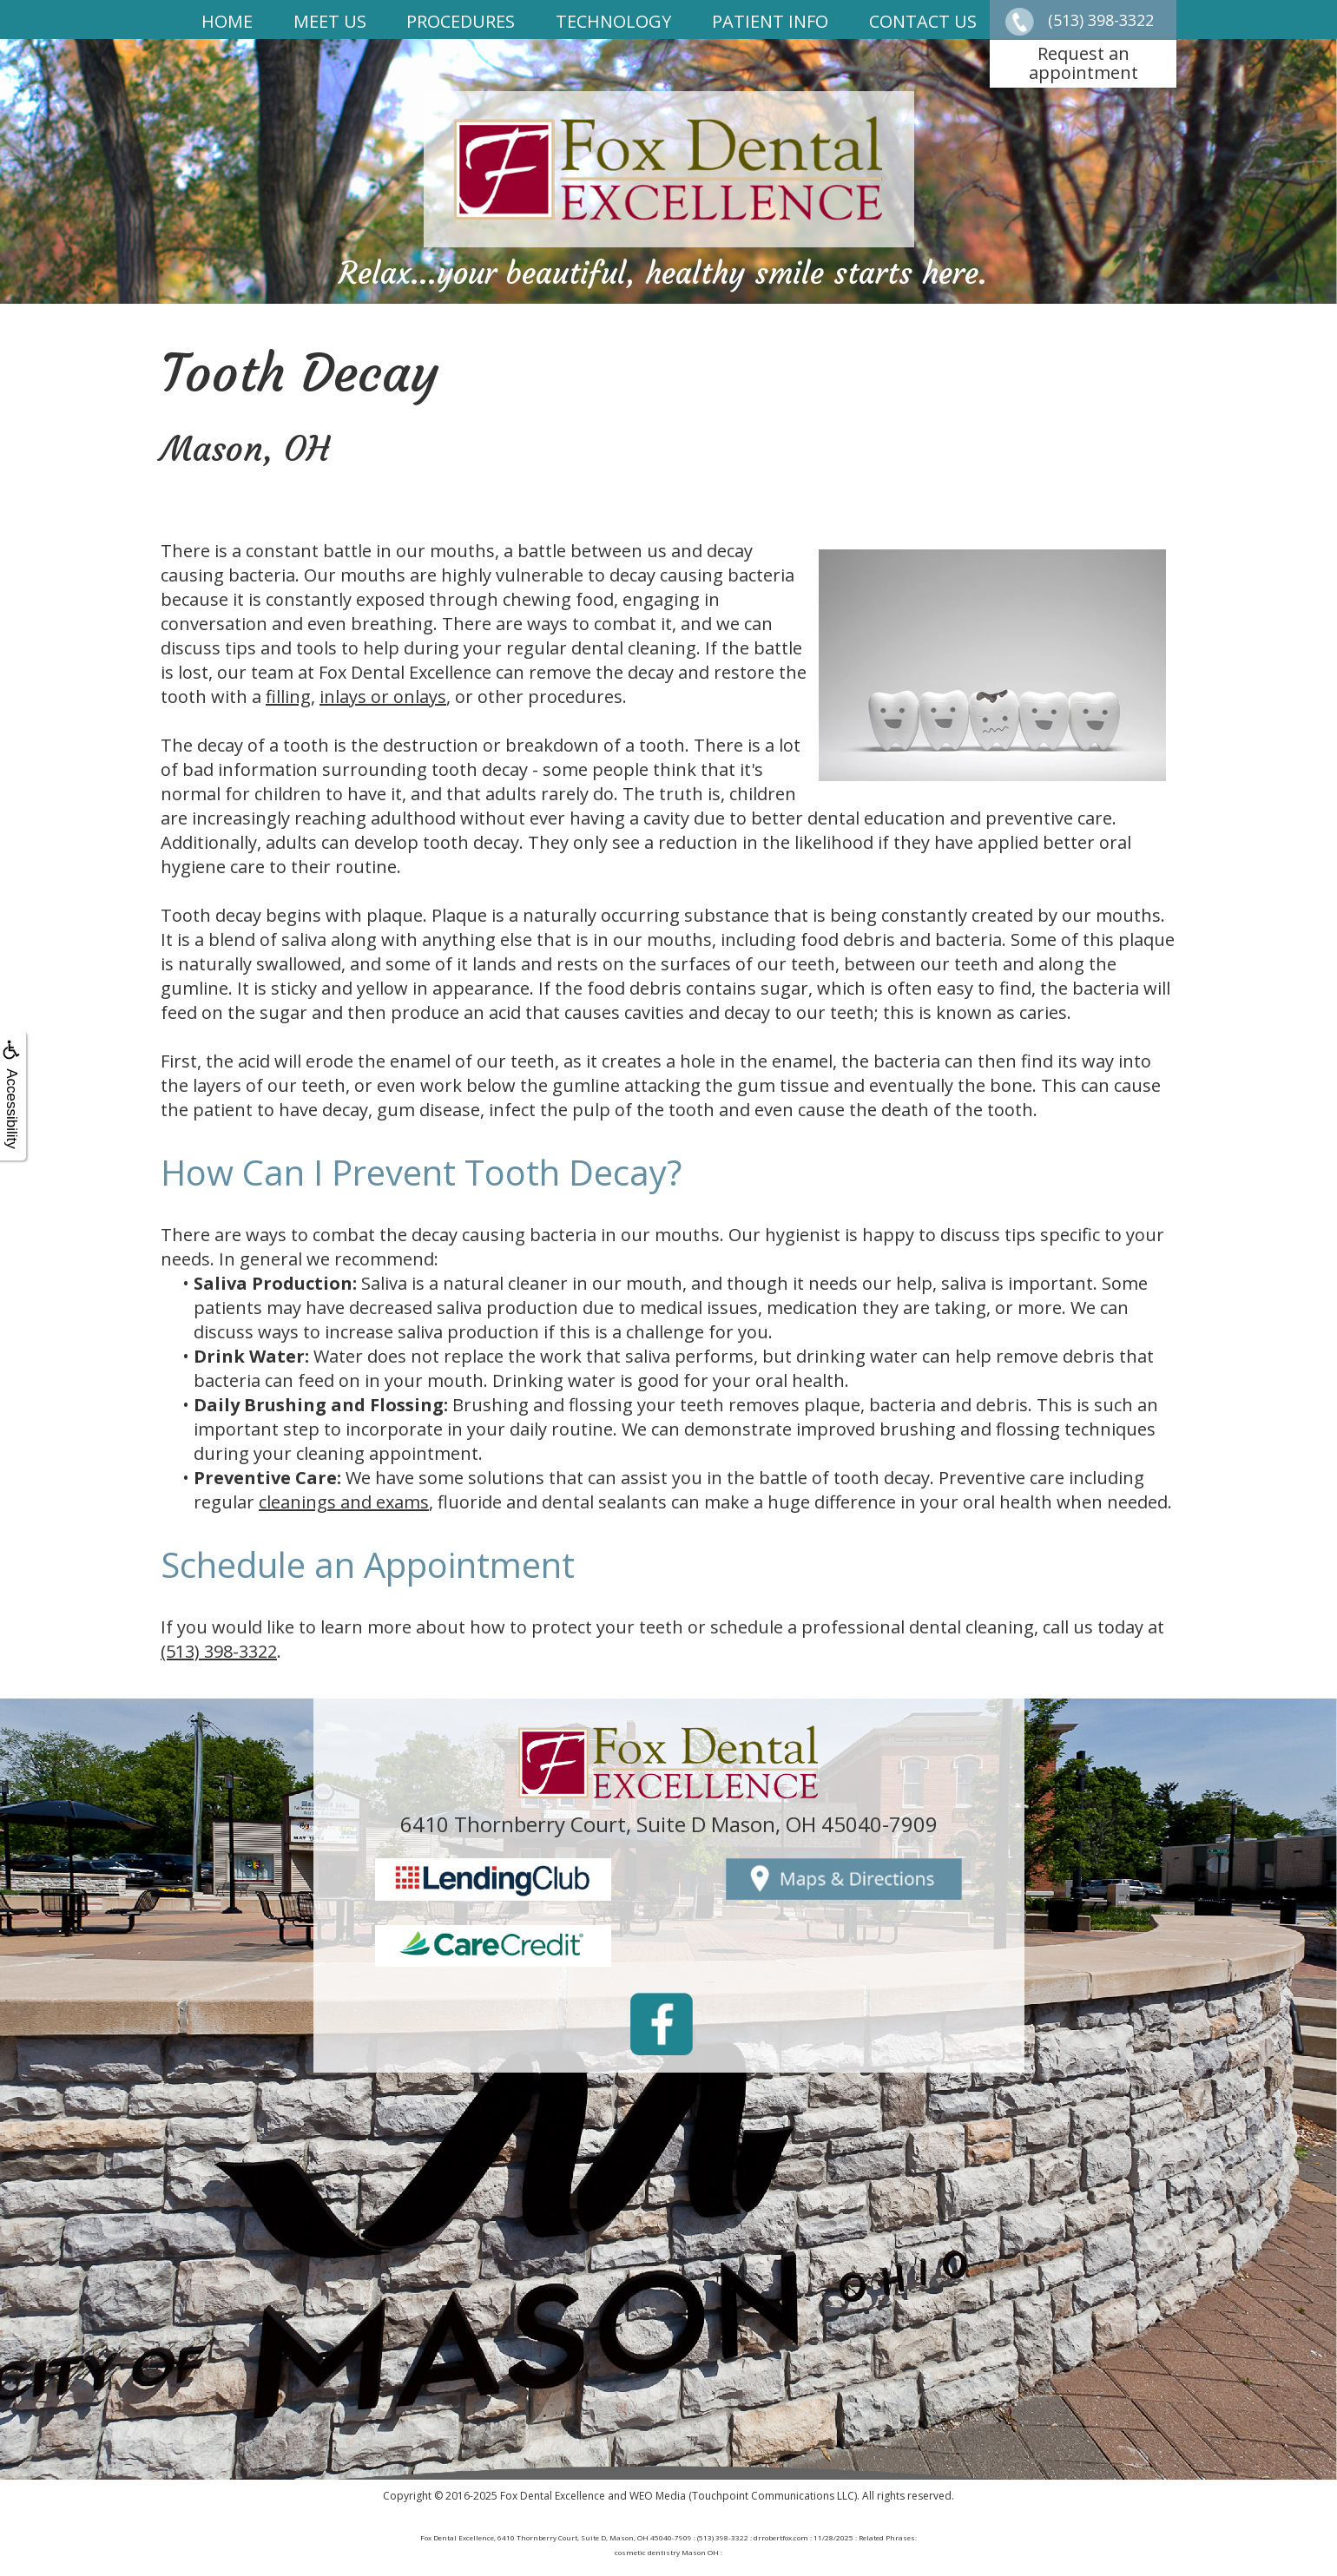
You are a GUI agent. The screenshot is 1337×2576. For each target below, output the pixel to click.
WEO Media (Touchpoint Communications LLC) (743, 2495)
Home (227, 21)
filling (288, 696)
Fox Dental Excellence (552, 2495)
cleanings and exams (344, 1502)
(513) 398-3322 (219, 1651)
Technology (613, 21)
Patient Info (770, 21)
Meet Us (329, 21)
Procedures (460, 21)
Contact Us (923, 21)
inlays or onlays (382, 696)
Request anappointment (1083, 63)
